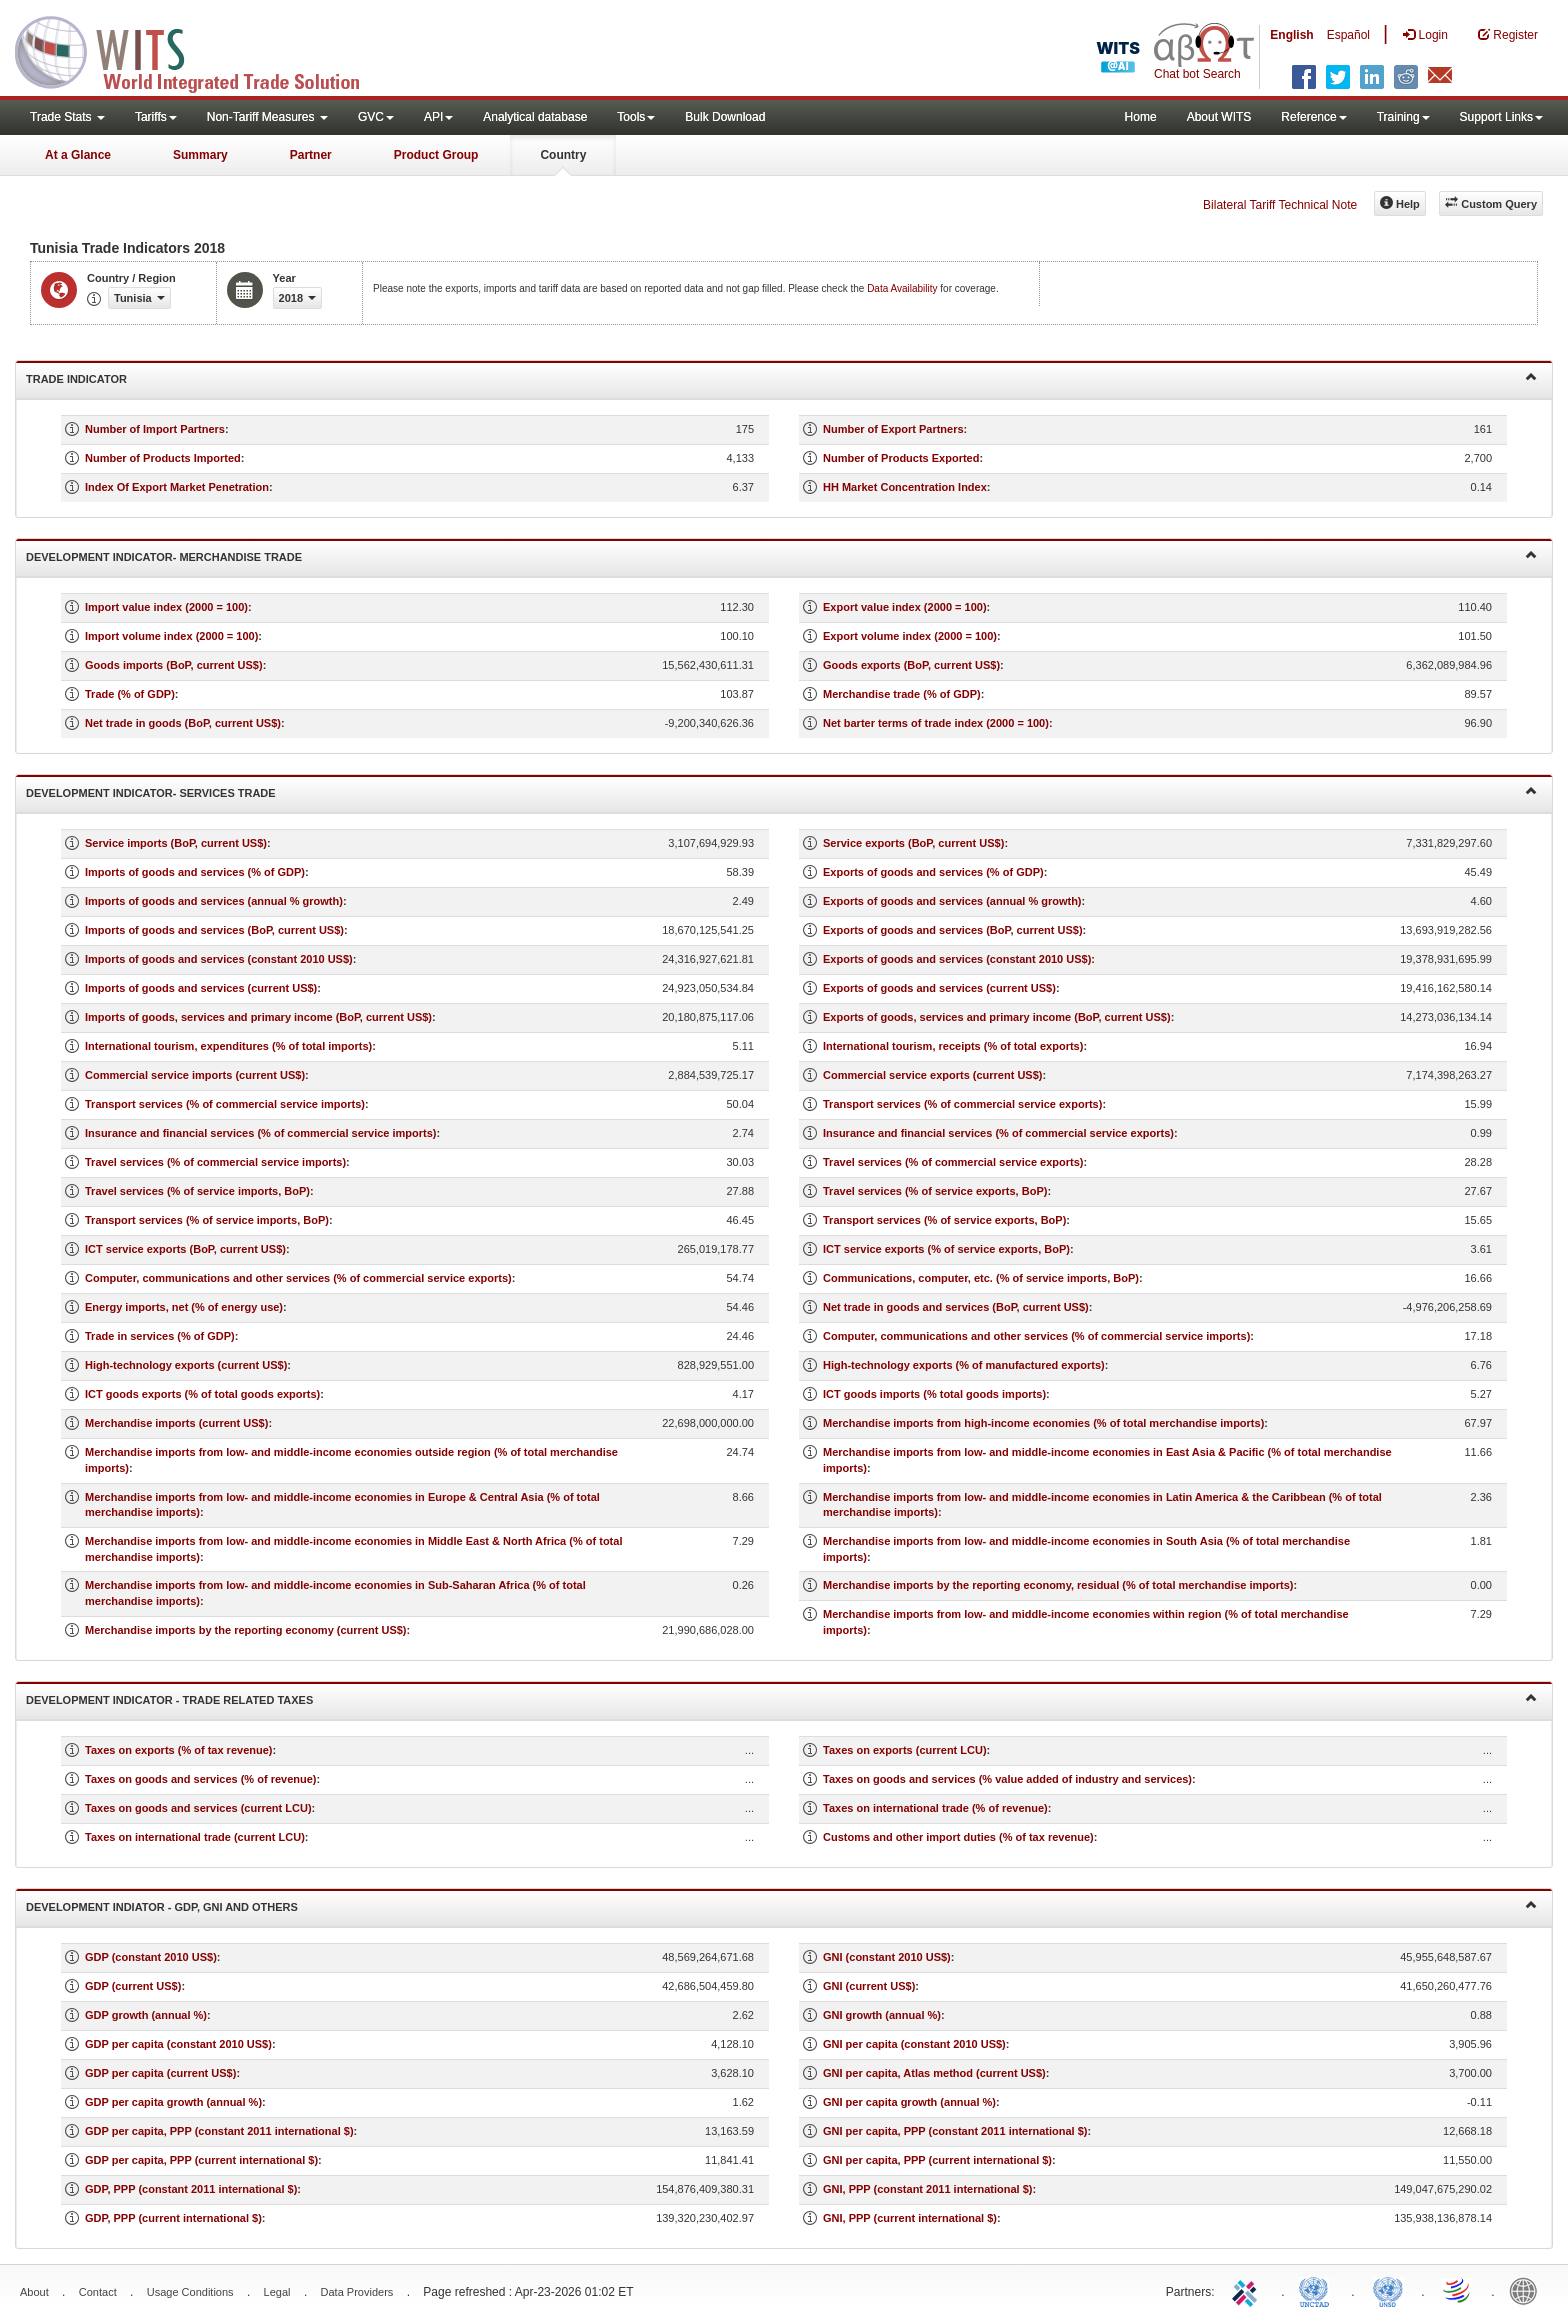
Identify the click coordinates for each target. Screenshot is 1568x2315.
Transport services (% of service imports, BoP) (207, 1220)
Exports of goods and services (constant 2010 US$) (957, 959)
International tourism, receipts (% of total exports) (953, 1046)
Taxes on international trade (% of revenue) (935, 1808)
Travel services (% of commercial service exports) (953, 1162)
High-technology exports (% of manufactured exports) (964, 1365)
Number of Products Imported (163, 458)
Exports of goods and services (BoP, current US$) (953, 930)
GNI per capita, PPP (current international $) (937, 2160)
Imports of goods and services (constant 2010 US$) (219, 959)
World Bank (1528, 2290)
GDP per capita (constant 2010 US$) (178, 2044)
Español (1348, 35)
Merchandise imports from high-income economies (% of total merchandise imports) (1043, 1423)
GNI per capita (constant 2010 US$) (914, 2044)
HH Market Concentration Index (905, 487)
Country (563, 155)
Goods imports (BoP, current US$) (174, 665)
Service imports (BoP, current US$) (176, 843)
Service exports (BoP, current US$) (913, 843)
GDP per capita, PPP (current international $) (201, 2160)
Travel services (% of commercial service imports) (215, 1162)
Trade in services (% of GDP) (160, 1336)
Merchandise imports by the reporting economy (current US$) (246, 1630)
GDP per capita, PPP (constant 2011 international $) (219, 2131)
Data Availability (903, 288)
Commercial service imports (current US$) (195, 1075)
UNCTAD (1318, 2290)
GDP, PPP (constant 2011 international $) (191, 2189)
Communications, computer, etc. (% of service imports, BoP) (981, 1278)
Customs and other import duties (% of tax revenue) (958, 1837)
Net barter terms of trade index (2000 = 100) (936, 723)
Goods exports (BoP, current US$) (911, 665)
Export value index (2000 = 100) (905, 607)
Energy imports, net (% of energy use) (184, 1307)
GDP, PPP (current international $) (173, 2218)
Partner (311, 155)
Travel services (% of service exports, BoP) (935, 1191)
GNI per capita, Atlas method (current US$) (934, 2073)
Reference (1313, 117)
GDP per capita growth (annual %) (173, 2102)
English (1291, 35)
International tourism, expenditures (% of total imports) (228, 1046)
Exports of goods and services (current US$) (939, 988)
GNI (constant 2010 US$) (887, 1957)
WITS (200, 50)
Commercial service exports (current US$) (932, 1075)
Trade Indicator (781, 377)
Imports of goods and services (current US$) (201, 988)
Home (1141, 117)
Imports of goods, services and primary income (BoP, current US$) (258, 1017)
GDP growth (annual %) (146, 2015)
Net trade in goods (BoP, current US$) (183, 723)
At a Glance (78, 155)
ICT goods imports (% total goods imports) (934, 1394)
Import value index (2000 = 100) (166, 607)
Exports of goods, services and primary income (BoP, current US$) (997, 1017)
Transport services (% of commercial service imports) (225, 1104)
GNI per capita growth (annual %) (909, 2102)
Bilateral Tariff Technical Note (1280, 205)
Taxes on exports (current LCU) (905, 1750)
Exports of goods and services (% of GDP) (933, 872)
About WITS (1219, 117)
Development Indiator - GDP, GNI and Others (781, 1905)
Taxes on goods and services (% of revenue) (200, 1779)
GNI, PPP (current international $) (910, 2218)
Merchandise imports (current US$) (176, 1423)
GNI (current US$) (869, 1986)
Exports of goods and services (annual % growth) (952, 901)
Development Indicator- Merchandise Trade (781, 555)
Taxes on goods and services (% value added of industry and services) (1007, 1779)
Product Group (436, 155)
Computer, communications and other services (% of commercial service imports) (1036, 1336)
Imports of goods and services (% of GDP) (195, 872)
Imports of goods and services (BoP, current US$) (214, 930)
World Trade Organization (1458, 2290)
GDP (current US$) (133, 1986)
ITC (1248, 2290)
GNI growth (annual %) (882, 2015)
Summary (200, 155)
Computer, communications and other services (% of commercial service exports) (298, 1278)
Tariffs (156, 117)
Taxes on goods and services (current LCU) (198, 1808)
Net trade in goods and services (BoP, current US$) (956, 1307)
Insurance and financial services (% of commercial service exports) (998, 1133)
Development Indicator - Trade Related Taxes (781, 1698)
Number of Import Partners (155, 429)
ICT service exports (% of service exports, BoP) (946, 1249)
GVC (376, 117)
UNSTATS (1388, 2290)
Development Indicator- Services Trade (781, 791)
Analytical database (535, 117)
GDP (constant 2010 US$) (151, 1957)
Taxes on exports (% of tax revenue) (178, 1750)
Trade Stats (67, 117)
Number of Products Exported (901, 458)
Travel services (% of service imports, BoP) (197, 1191)
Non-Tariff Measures (267, 117)
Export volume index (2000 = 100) (910, 636)
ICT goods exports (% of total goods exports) (202, 1394)
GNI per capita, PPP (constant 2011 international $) (955, 2131)
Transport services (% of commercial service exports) (962, 1104)
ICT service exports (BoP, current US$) (185, 1249)
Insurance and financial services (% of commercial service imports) (261, 1133)
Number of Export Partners (893, 429)
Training (1403, 117)
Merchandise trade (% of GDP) (902, 694)
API (438, 117)
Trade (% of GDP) (130, 694)
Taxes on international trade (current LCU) (195, 1837)
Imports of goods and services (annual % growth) (214, 901)
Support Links (1501, 117)
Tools (636, 117)
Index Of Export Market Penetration (177, 487)
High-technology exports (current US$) (186, 1365)
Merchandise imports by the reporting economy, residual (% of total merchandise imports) (1058, 1585)
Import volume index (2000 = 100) (171, 636)
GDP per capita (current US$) (160, 2073)
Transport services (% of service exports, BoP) (944, 1220)
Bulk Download (725, 117)
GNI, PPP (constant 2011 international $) (927, 2189)
